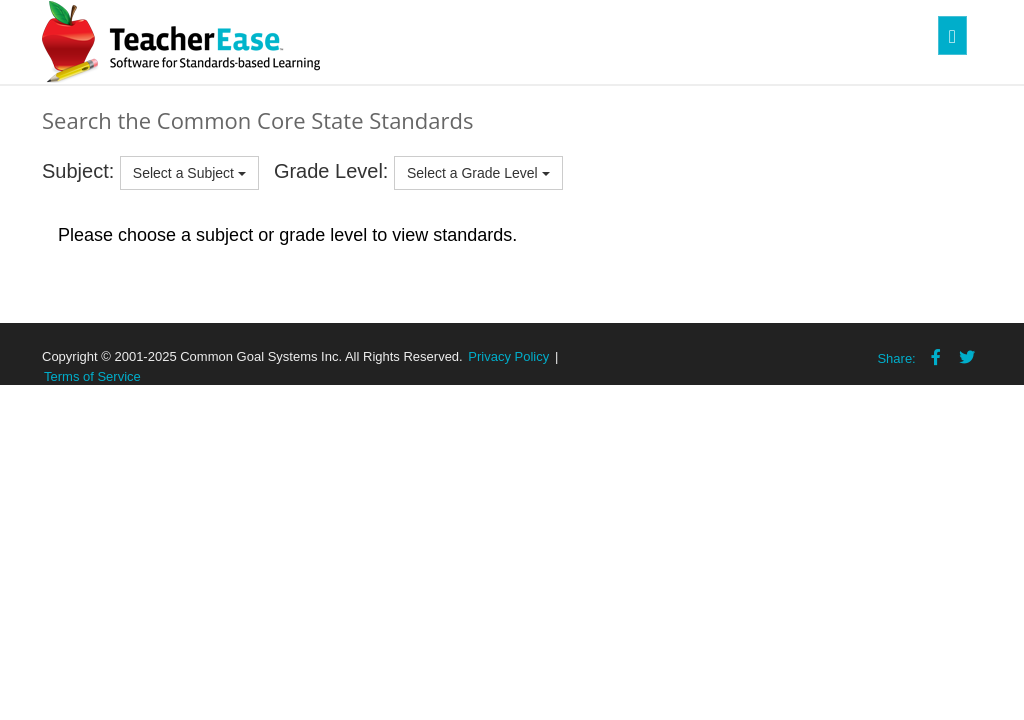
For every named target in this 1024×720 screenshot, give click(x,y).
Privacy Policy (508, 356)
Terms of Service (92, 376)
